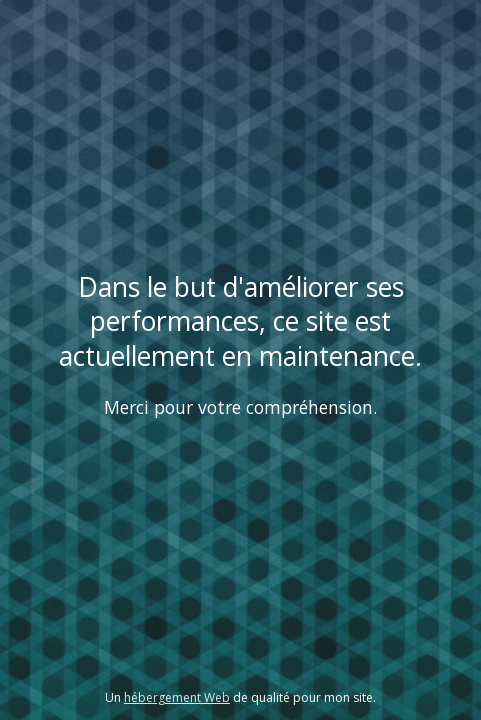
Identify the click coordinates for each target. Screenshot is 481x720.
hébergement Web (177, 697)
